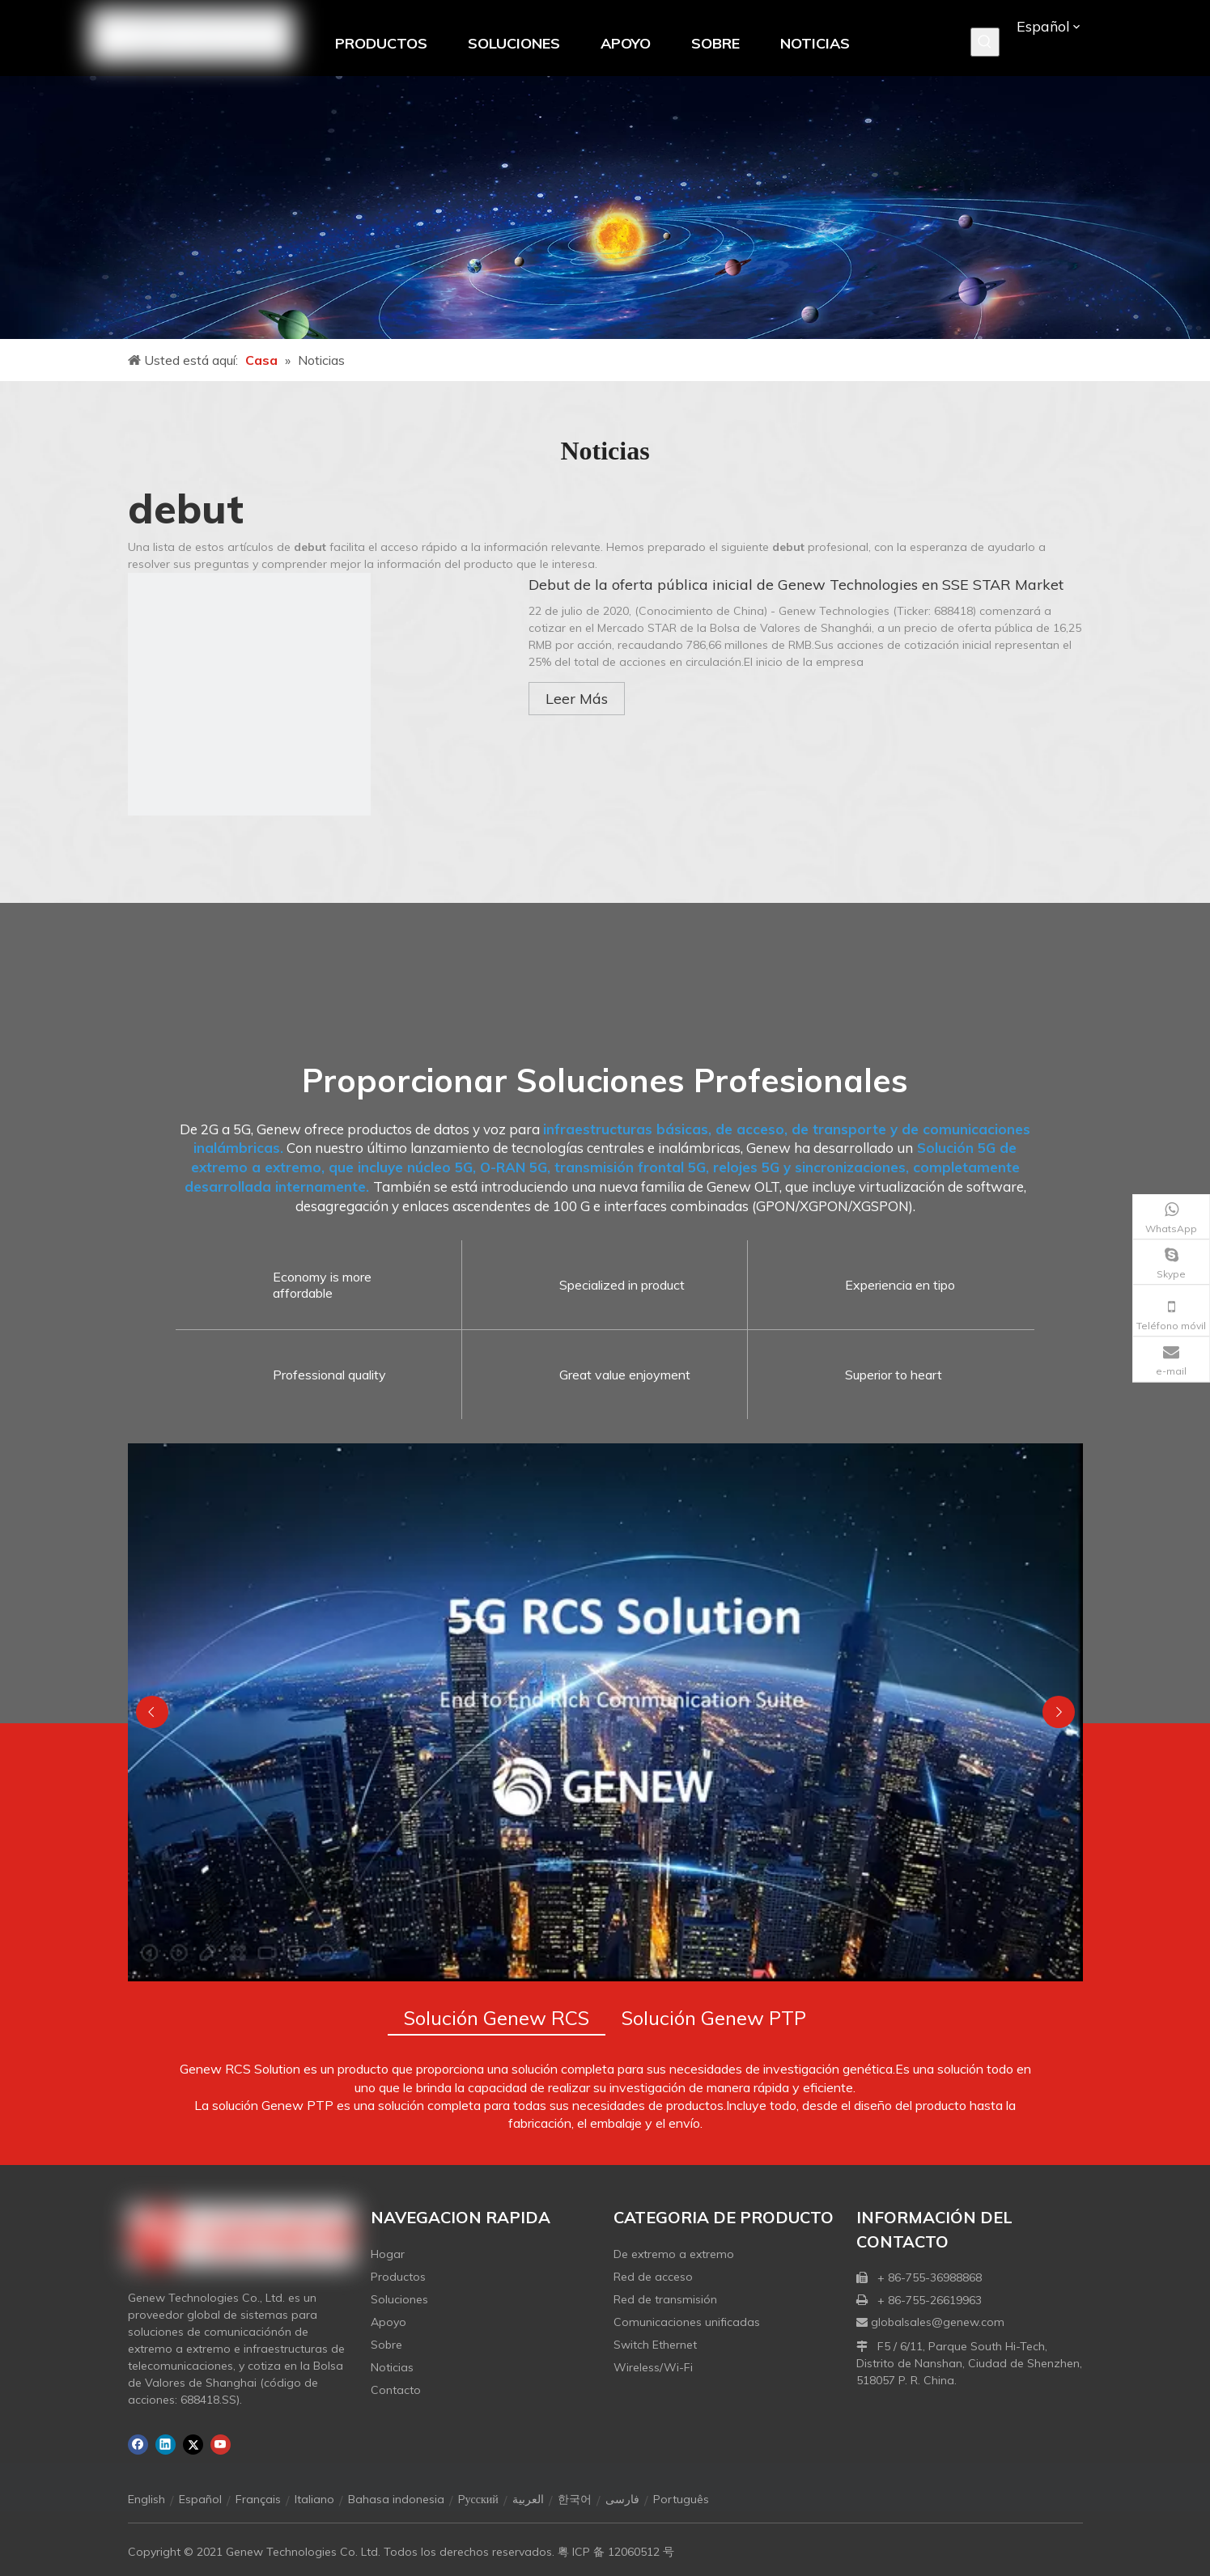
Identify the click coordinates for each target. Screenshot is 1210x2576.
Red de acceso (653, 2276)
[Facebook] (138, 2444)
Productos (398, 2276)
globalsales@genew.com (937, 2322)
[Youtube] (220, 2444)
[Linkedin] (165, 2444)
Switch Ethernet (655, 2344)
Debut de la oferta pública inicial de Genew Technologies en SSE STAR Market (796, 584)
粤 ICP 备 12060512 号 (616, 2551)
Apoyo (388, 2322)
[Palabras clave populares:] (985, 42)
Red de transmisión (665, 2299)
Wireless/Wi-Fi (653, 2367)
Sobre (386, 2344)
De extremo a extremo (673, 2254)
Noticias (392, 2367)
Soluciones (399, 2299)
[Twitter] (193, 2444)
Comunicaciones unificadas (686, 2322)
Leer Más (577, 698)
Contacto (396, 2390)
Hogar (388, 2254)
